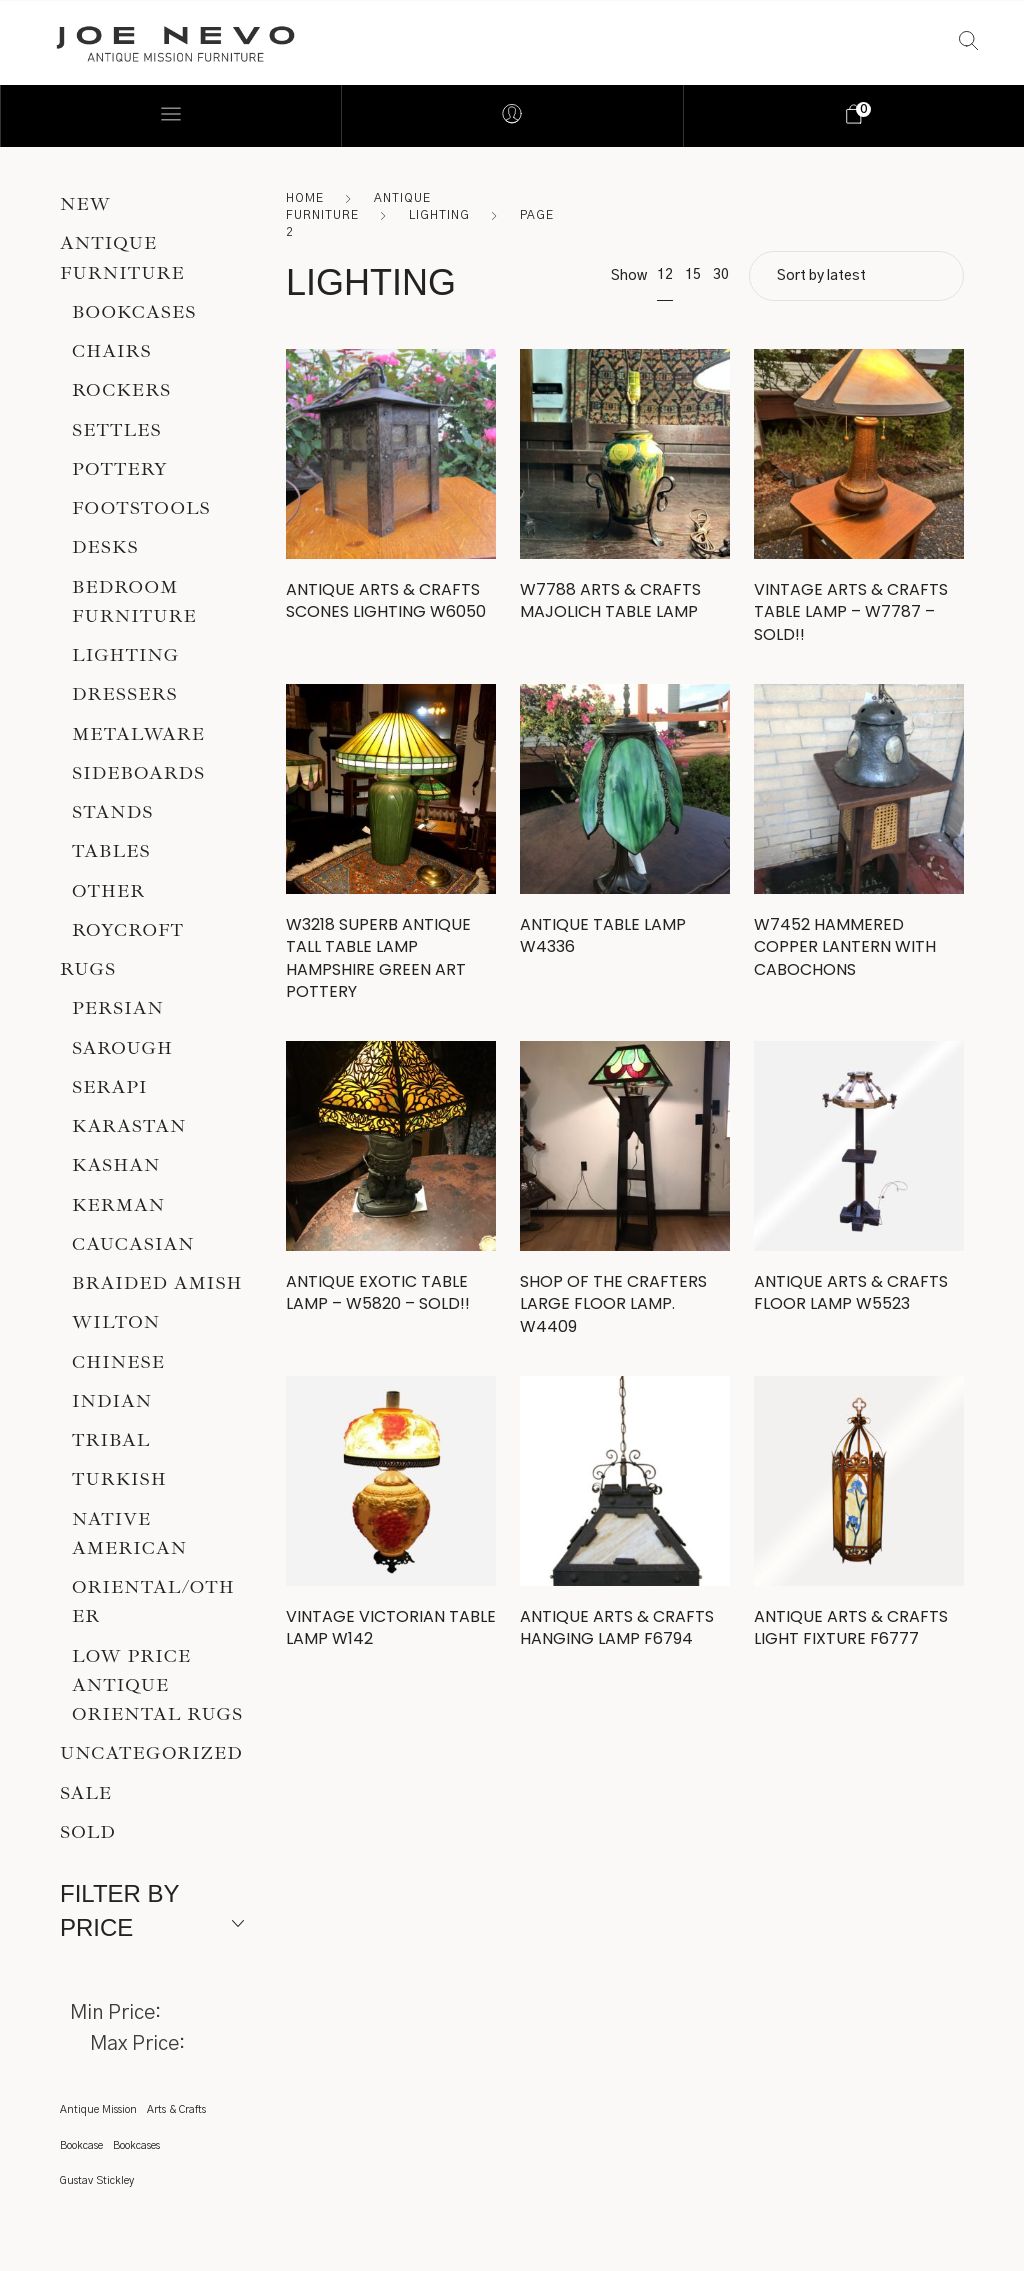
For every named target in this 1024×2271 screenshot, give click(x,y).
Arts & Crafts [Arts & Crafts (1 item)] (176, 2109)
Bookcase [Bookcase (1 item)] (81, 2145)
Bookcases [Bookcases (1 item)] (136, 2145)
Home (305, 198)
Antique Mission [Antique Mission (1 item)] (98, 2109)
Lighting (439, 215)
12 (665, 275)
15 (693, 275)
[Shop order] (856, 276)
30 (721, 275)
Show (629, 276)
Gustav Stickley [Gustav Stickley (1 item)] (97, 2180)
